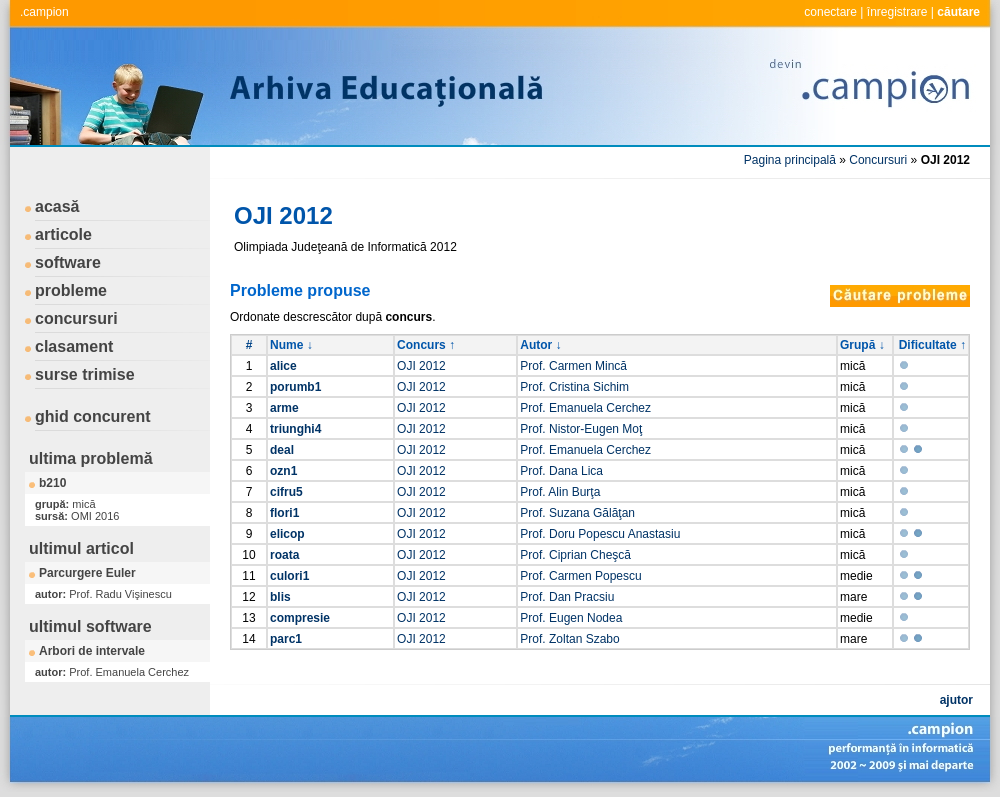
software (68, 262)
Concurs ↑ (426, 345)
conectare (830, 12)
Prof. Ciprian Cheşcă (575, 555)
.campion (44, 12)
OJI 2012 (421, 366)
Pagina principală (790, 160)
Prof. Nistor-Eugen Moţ (581, 429)
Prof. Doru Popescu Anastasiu (600, 534)
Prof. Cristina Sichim (574, 387)
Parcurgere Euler (87, 573)
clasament (74, 346)
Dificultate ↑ (932, 345)
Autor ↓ (540, 345)
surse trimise (85, 374)
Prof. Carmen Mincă (573, 366)
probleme (71, 290)
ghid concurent (93, 416)
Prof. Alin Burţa (560, 492)
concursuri (76, 318)
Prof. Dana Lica (561, 471)
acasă (57, 206)
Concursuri (878, 160)
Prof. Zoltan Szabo (569, 639)
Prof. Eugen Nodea (571, 618)
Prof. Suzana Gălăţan (577, 513)
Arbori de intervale (92, 651)
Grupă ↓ (862, 345)
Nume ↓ (291, 345)
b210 (52, 483)
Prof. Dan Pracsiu (567, 597)
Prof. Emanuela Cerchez (585, 408)
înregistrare (897, 12)
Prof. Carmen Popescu (580, 576)
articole (63, 234)
